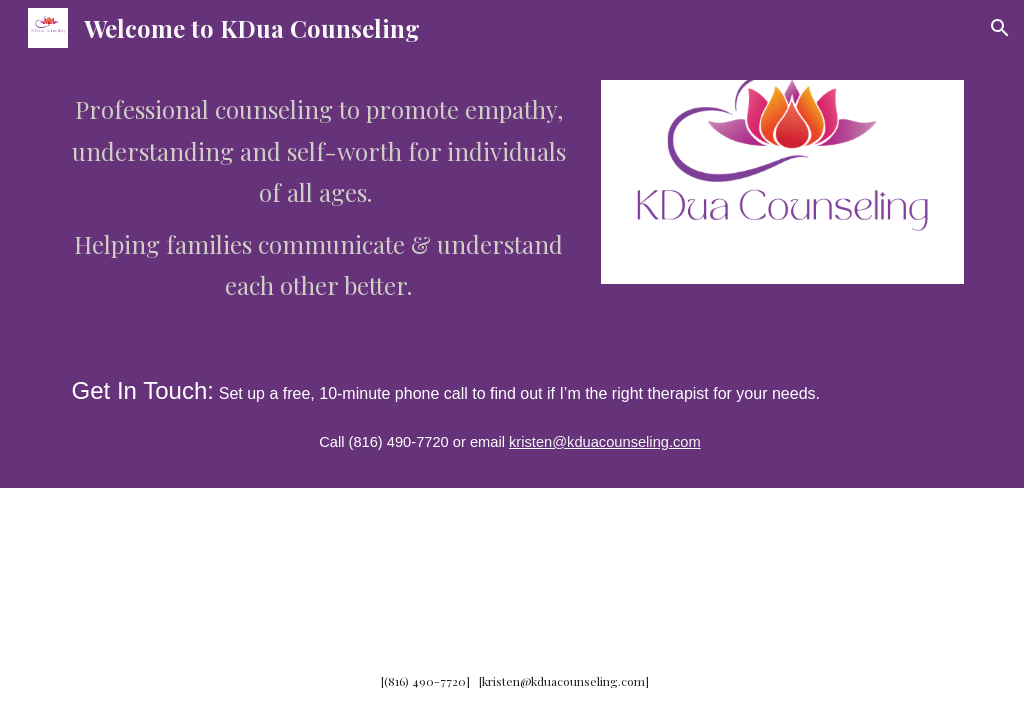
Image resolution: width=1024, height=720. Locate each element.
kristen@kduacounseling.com (605, 442)
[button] (1000, 28)
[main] (319, 197)
